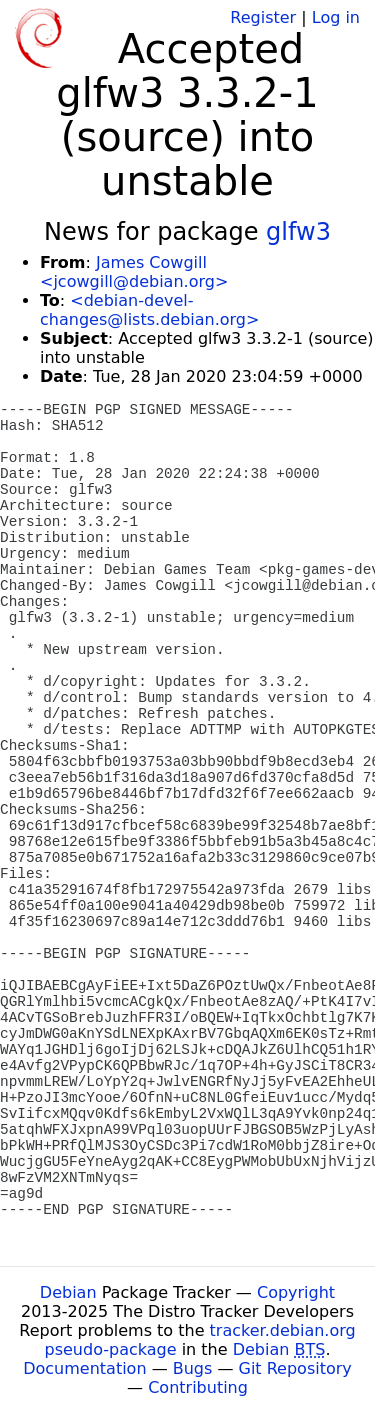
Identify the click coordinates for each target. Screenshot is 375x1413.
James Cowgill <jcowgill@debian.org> (134, 272)
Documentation (84, 1368)
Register (263, 17)
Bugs (193, 1368)
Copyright (296, 1292)
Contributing (198, 1387)
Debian (68, 1292)
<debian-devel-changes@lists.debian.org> (149, 310)
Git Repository (295, 1368)
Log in (336, 17)
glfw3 (298, 232)
